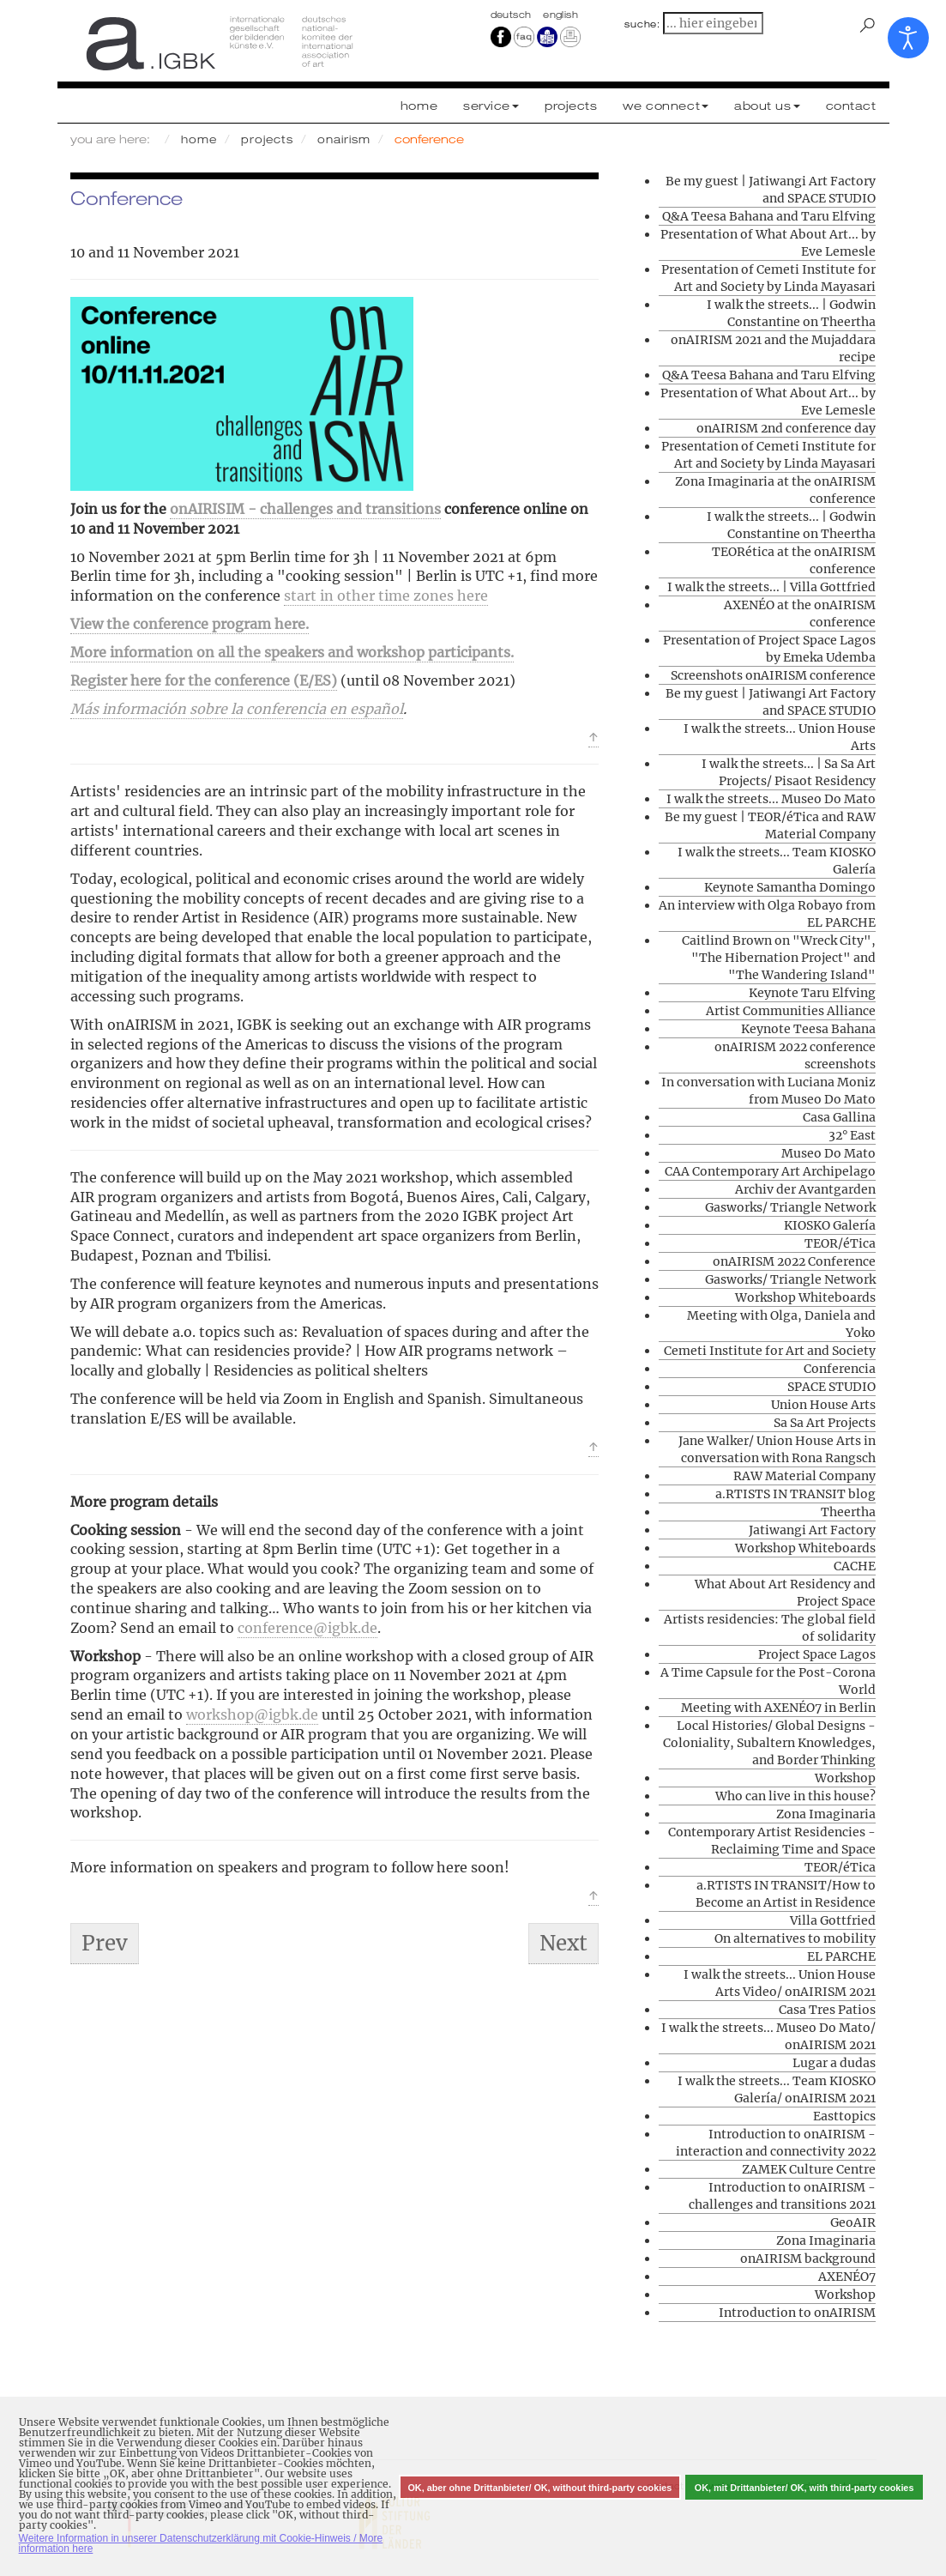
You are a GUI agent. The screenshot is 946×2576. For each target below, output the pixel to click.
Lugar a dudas (834, 2063)
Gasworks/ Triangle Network (790, 1207)
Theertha (848, 1512)
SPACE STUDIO (831, 1386)
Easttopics (844, 2116)
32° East (852, 1135)
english (560, 15)
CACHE (855, 1566)
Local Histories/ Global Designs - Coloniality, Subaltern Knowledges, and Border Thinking (769, 1743)
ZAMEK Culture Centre (809, 2169)
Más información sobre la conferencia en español (236, 708)
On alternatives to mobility (795, 1938)
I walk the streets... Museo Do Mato (771, 799)
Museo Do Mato (828, 1153)
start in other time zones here (386, 595)
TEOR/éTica (840, 1243)
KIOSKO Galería (830, 1225)
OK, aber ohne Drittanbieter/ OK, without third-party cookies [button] (539, 2487)
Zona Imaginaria (826, 1814)
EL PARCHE (841, 1956)
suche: (642, 24)
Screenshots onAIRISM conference (773, 675)
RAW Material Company (804, 1476)
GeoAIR (853, 2222)
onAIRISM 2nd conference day (786, 428)
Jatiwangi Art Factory (812, 1530)
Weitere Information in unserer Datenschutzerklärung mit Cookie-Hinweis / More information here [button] (201, 2543)
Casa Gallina (839, 1117)
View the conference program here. (189, 623)
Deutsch (513, 15)
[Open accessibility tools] (908, 37)
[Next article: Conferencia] (563, 1943)
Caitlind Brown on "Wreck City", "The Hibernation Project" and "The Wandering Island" (779, 958)
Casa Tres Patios (827, 2009)
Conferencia (840, 1368)
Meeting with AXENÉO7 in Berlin (778, 1707)
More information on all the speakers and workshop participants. (292, 652)
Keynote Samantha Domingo (790, 887)
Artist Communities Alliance (791, 1011)
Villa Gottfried (833, 1920)
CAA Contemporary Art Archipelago (770, 1171)
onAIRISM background (808, 2258)
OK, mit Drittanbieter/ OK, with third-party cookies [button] (804, 2487)
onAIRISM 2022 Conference (794, 1261)
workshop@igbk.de (252, 1714)
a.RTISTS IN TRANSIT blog (795, 1494)
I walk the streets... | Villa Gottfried (771, 587)
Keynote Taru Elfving (812, 993)
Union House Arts (823, 1404)
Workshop (845, 1778)
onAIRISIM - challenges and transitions (305, 508)
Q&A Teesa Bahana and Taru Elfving (769, 216)
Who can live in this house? (795, 1796)
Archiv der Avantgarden (805, 1189)
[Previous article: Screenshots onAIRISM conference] (104, 1943)
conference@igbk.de (307, 1627)
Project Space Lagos (817, 1654)
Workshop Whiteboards (805, 1297)
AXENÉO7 (847, 2276)
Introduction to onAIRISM (797, 2312)
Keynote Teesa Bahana (808, 1029)
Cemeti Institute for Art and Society (770, 1350)
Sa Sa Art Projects (825, 1422)
